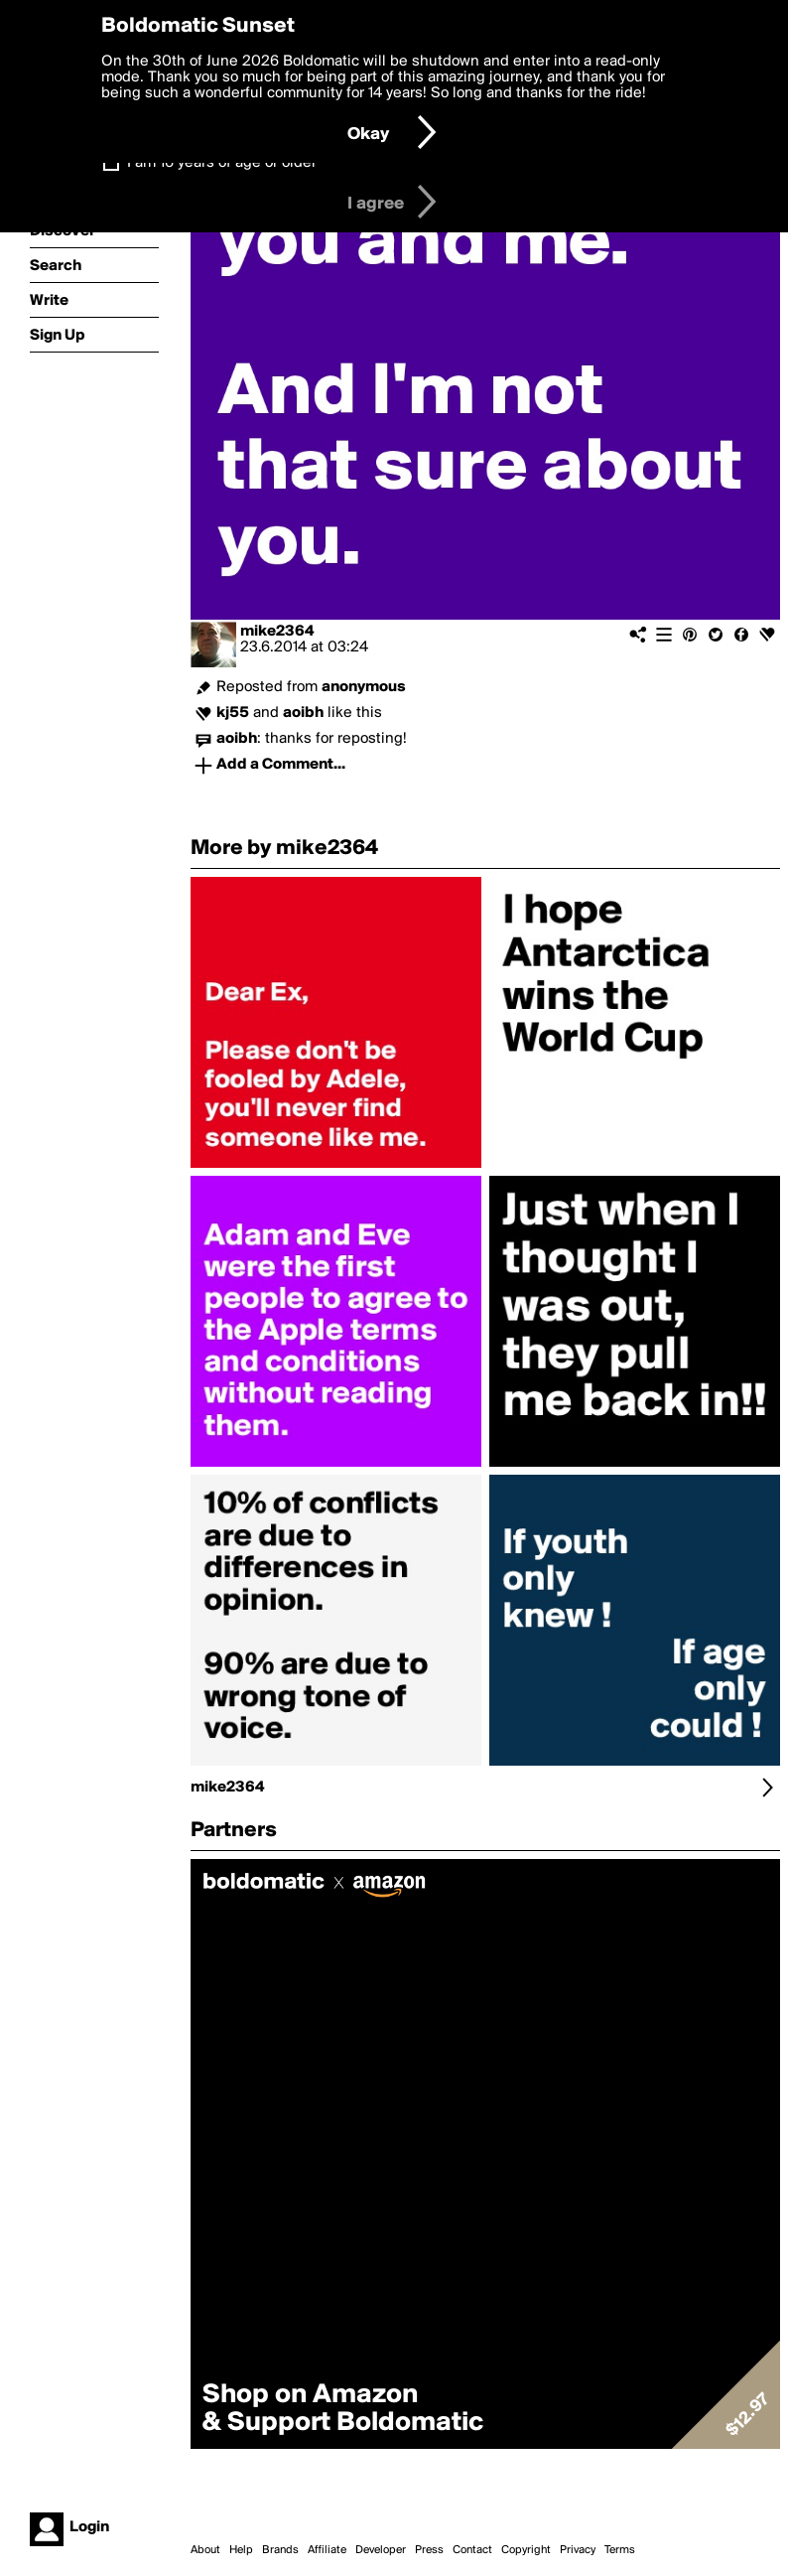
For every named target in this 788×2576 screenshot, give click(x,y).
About (205, 2550)
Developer (380, 2550)
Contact (472, 2550)
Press (429, 2550)
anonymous (364, 687)
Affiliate (327, 2550)
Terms (619, 2550)
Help (241, 2550)
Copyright (526, 2550)
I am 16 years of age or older (222, 163)
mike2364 (277, 632)
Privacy (577, 2550)
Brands (280, 2550)
